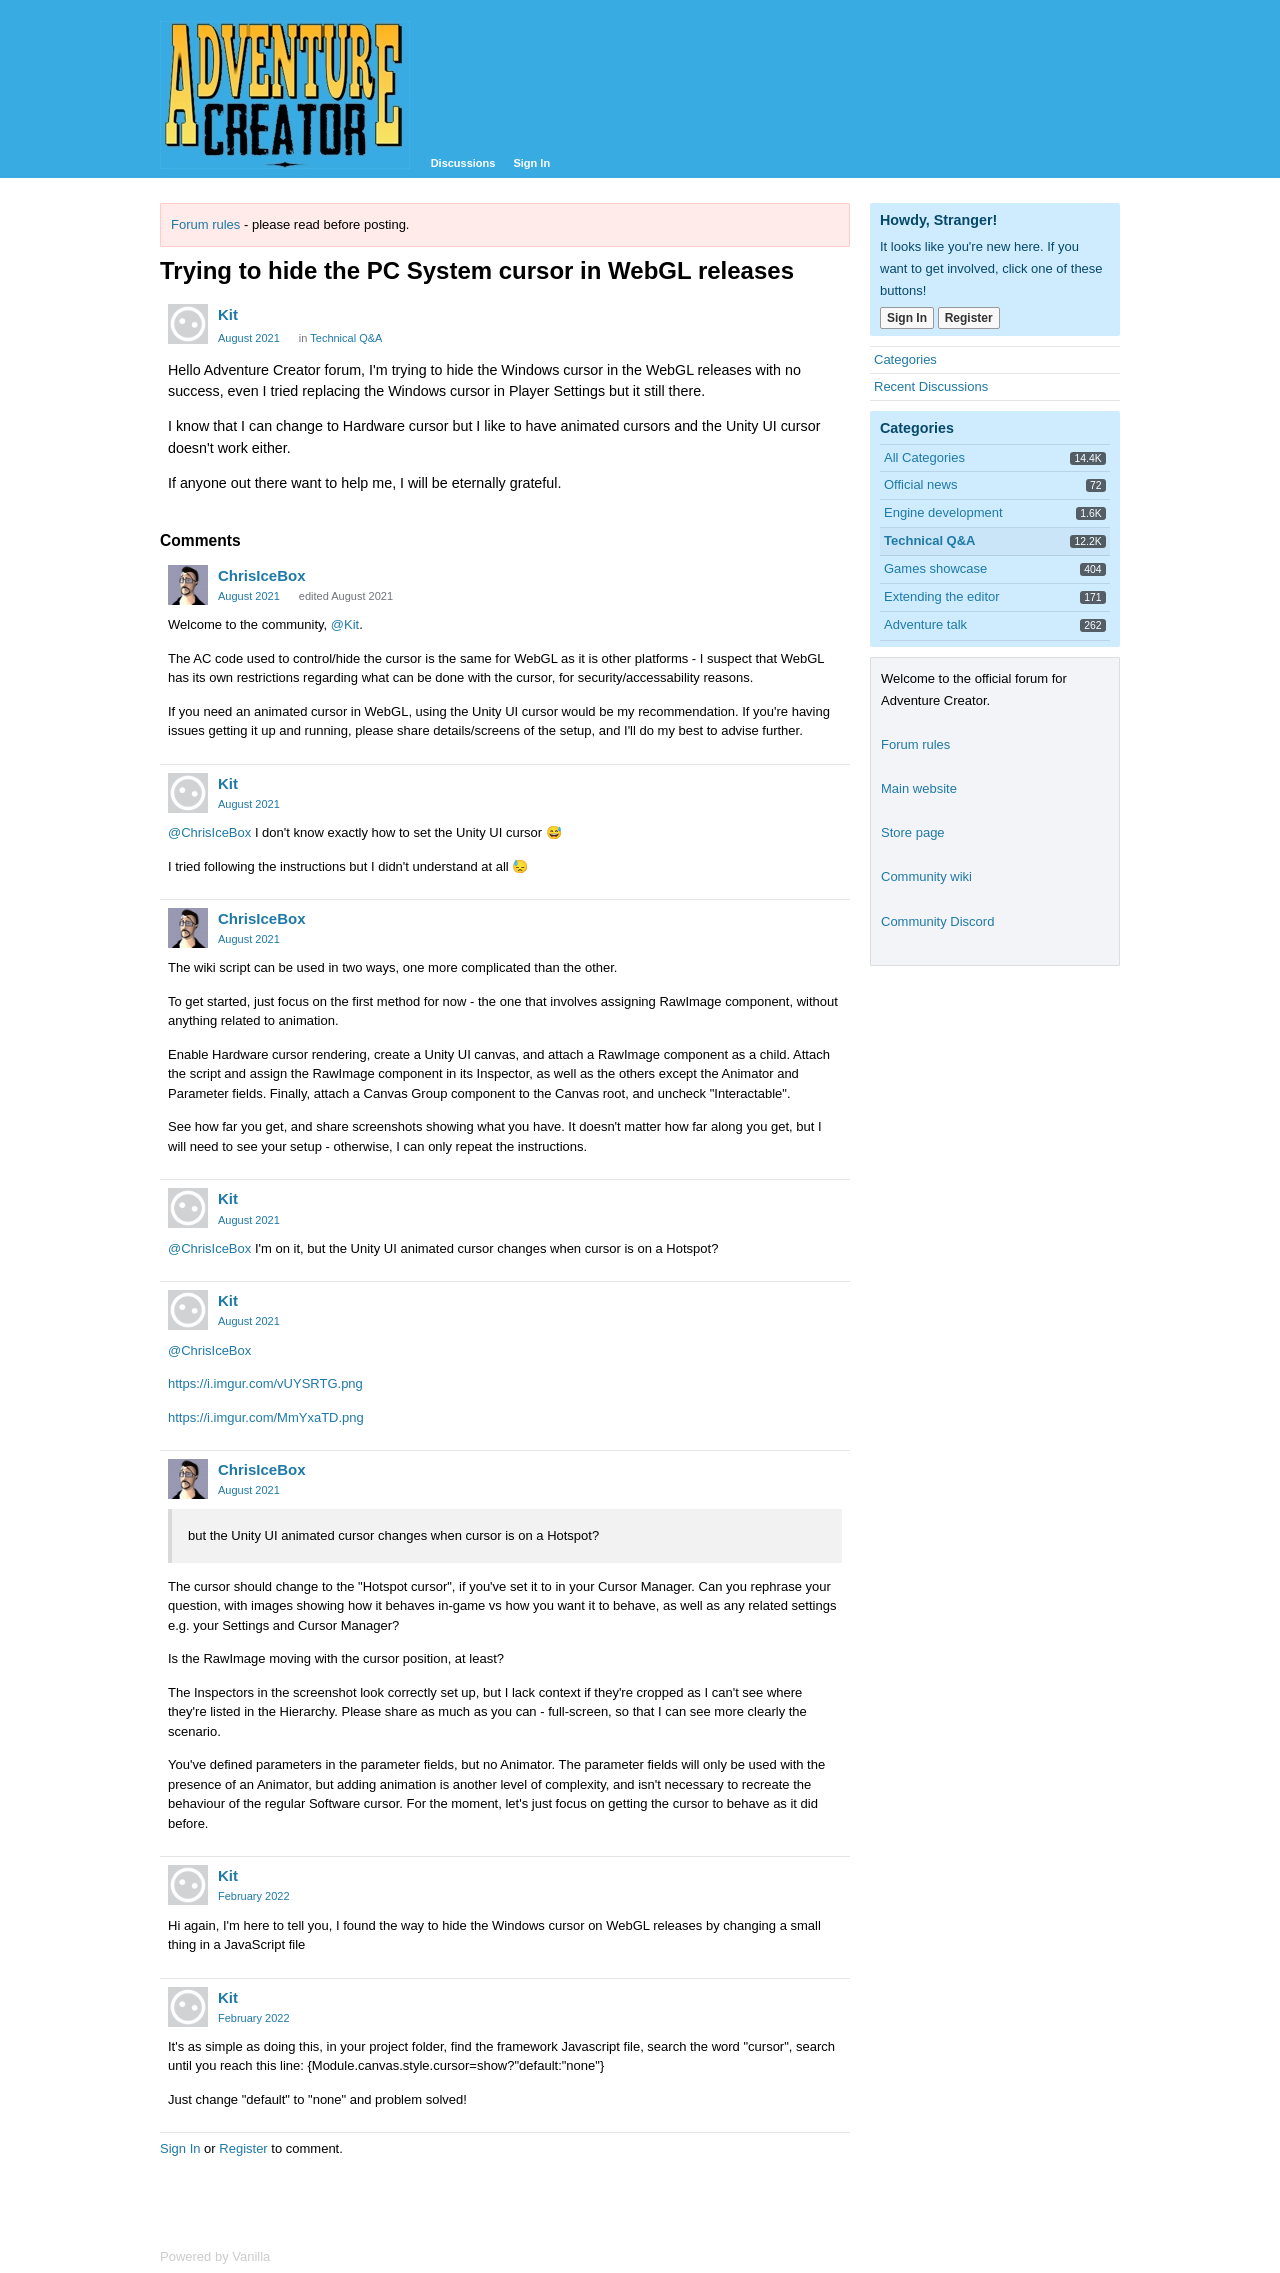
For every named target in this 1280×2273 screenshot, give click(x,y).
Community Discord (937, 921)
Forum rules (205, 224)
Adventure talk (925, 624)
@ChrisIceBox (209, 832)
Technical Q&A (346, 338)
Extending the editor (942, 596)
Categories (905, 359)
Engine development (943, 512)
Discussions (463, 163)
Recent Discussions (931, 386)
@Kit (345, 624)
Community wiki (926, 876)
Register (243, 2148)
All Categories (924, 457)
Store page (913, 832)
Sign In (531, 163)
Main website (919, 788)
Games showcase (935, 568)
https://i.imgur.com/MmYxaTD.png (266, 1417)
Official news (920, 484)
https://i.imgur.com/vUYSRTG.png (265, 1383)
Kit (228, 314)
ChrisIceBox (262, 575)
